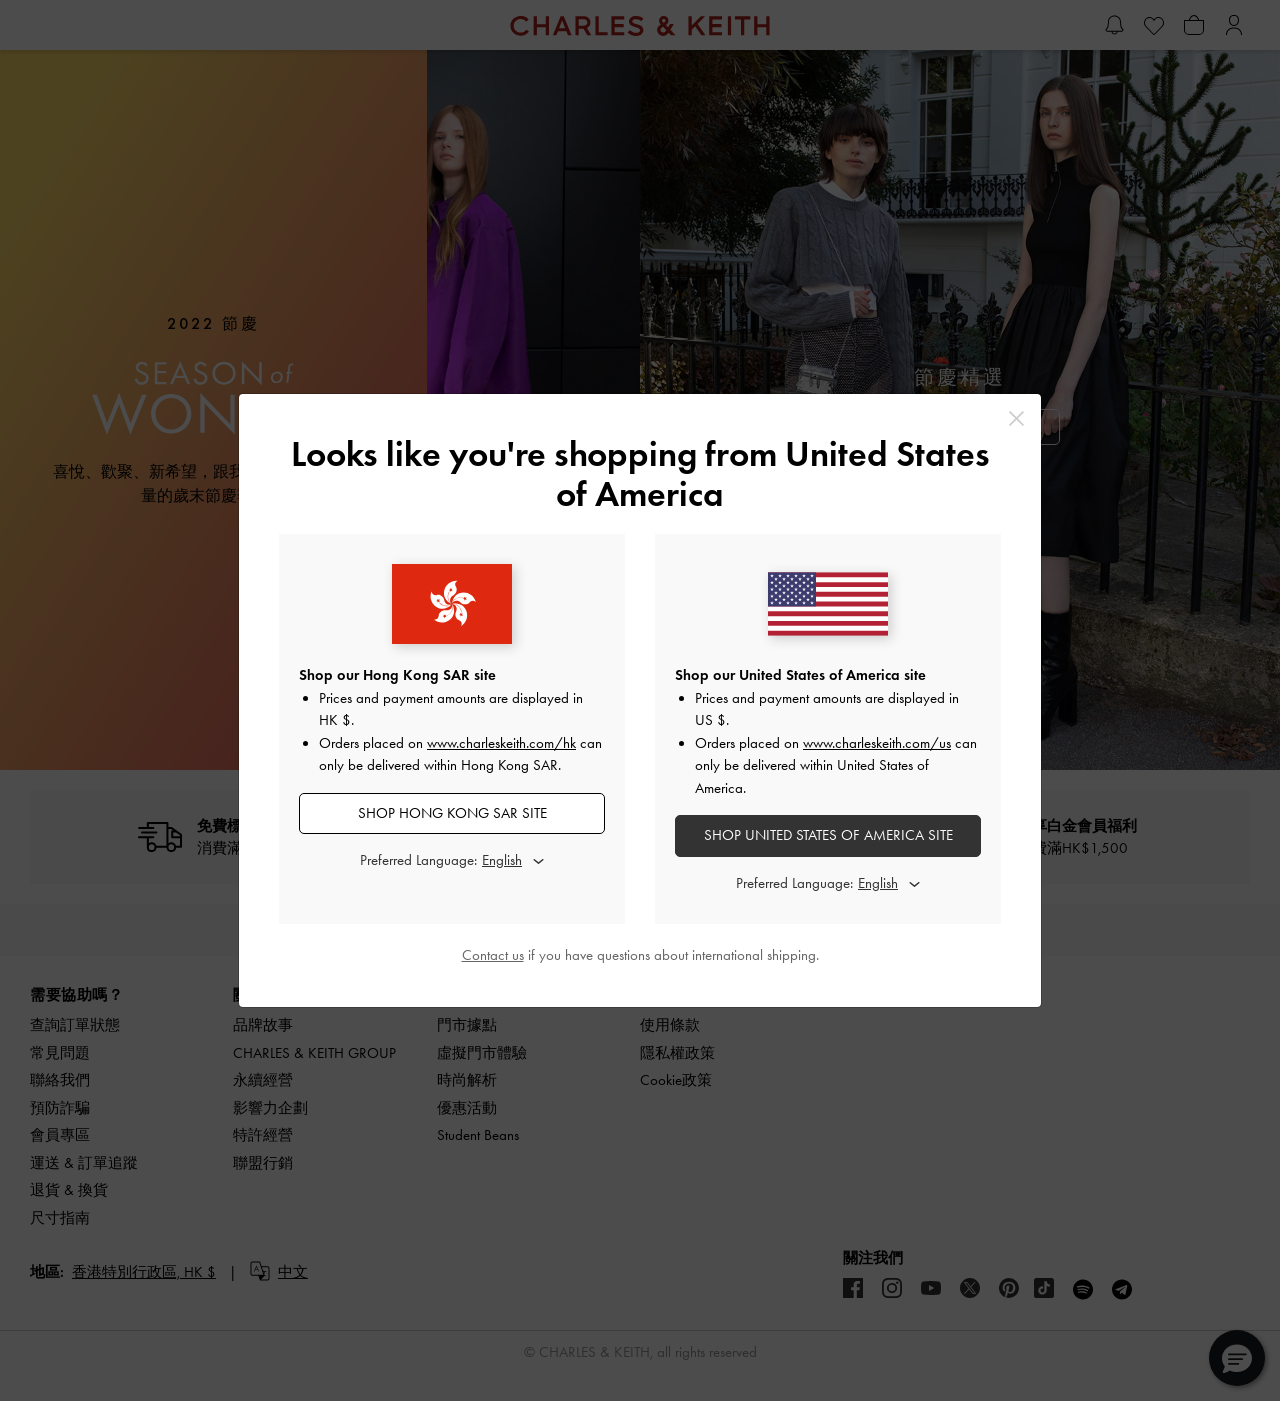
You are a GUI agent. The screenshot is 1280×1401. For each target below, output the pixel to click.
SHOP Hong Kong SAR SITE (452, 813)
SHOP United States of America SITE (828, 835)
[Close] (1016, 418)
